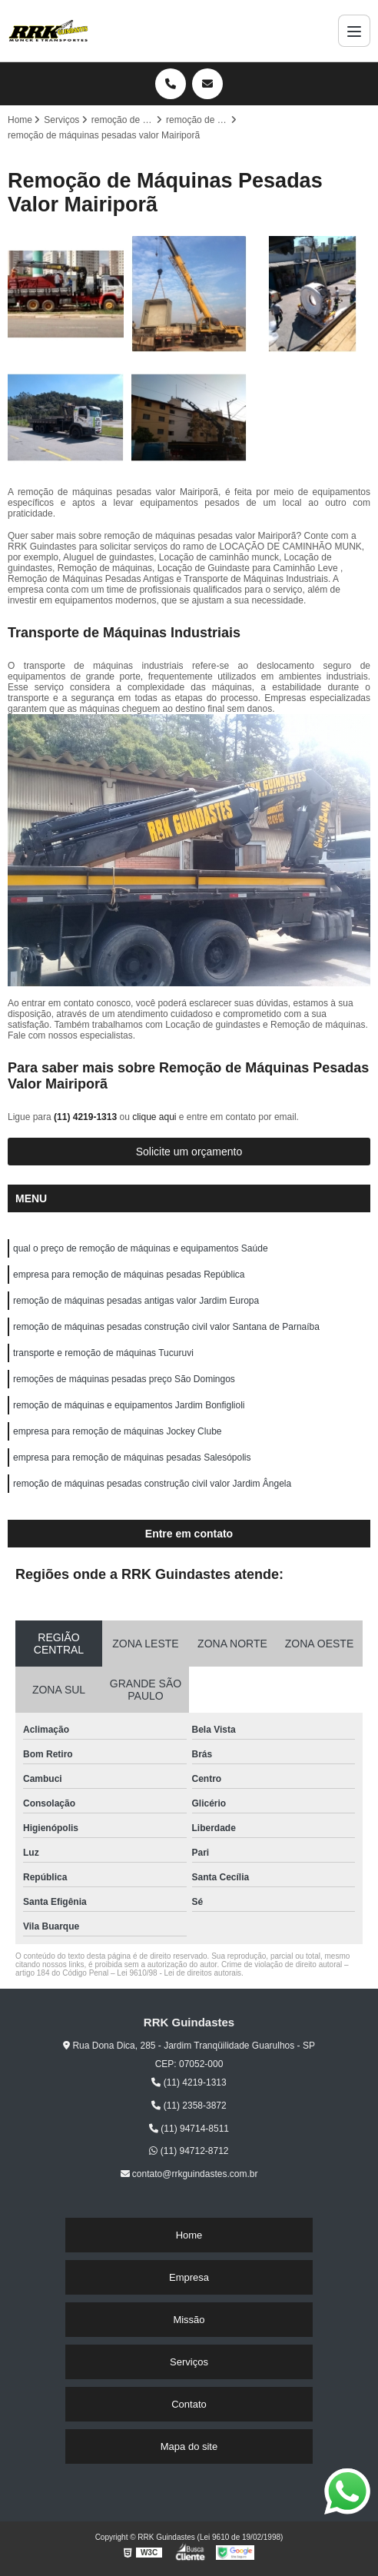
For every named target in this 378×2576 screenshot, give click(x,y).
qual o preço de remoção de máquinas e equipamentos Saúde (140, 1248)
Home (189, 2235)
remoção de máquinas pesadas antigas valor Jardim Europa (136, 1300)
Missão (188, 2319)
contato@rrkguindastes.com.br (189, 2174)
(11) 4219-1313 (86, 1117)
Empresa (189, 2277)
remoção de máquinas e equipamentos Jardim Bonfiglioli (129, 1405)
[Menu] (354, 30)
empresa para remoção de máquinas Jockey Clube (117, 1431)
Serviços (189, 2362)
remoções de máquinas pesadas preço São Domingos (124, 1379)
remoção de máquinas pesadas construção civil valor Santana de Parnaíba (166, 1326)
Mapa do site (189, 2446)
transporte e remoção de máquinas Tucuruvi (103, 1353)
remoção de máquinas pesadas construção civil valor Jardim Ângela (152, 1483)
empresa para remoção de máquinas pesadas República (129, 1274)
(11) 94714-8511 (189, 2128)
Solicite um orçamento (189, 1151)
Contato (189, 2404)
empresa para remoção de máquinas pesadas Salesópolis (132, 1457)
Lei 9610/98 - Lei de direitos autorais (179, 1973)
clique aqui (154, 1117)
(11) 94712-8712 (188, 2151)
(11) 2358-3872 (188, 2105)
